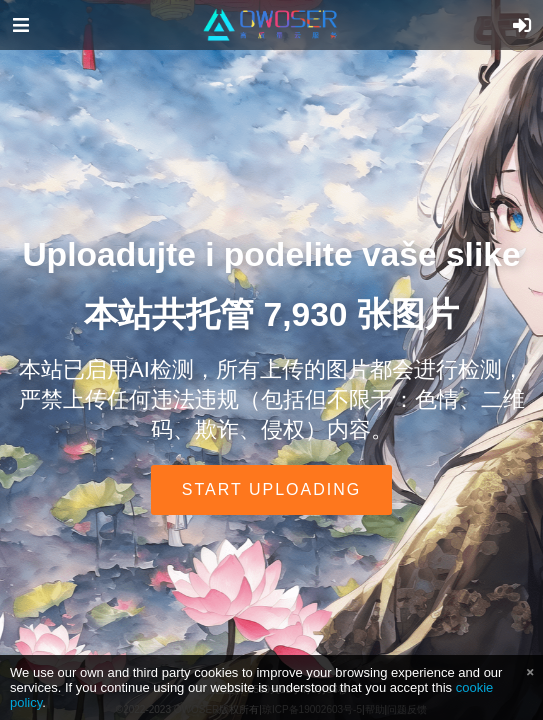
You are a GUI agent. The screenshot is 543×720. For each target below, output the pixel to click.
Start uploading (271, 489)
